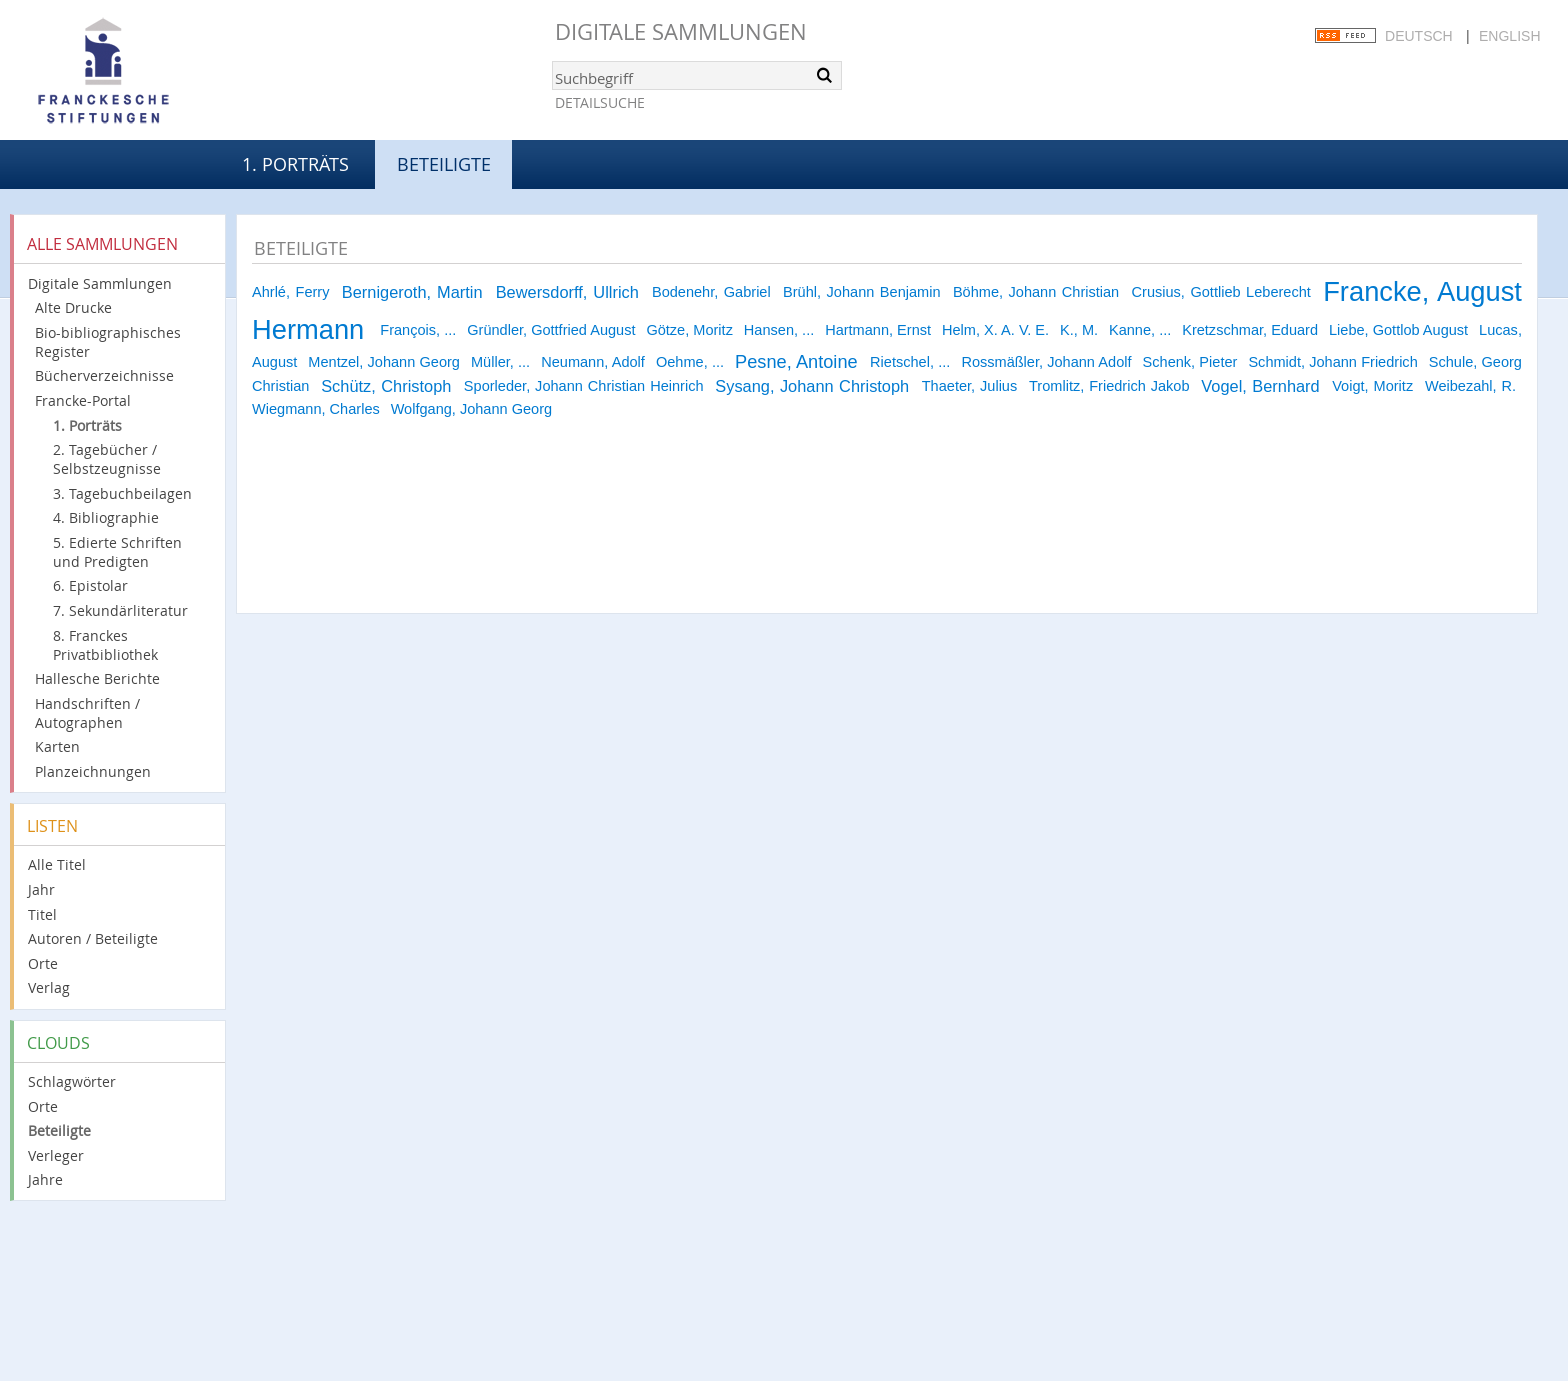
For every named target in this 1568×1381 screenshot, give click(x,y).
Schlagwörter (72, 1081)
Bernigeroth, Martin (412, 292)
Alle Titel (57, 864)
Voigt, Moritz (1372, 386)
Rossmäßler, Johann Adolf (1046, 362)
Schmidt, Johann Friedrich (1332, 362)
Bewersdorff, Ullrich (567, 292)
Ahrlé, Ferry (290, 292)
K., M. (1079, 330)
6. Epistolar (90, 585)
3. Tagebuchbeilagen (122, 493)
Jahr (41, 889)
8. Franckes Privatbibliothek (105, 645)
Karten (57, 746)
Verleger (56, 1155)
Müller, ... (500, 362)
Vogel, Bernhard (1260, 386)
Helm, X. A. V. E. (995, 330)
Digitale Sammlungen (681, 31)
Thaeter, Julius (970, 386)
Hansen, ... (779, 330)
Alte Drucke (73, 307)
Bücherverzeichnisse (104, 375)
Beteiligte (59, 1130)
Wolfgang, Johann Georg (471, 409)
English (1509, 36)
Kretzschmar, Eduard (1250, 330)
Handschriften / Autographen (87, 713)
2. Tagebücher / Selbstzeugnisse (107, 459)
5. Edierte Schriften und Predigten (117, 552)
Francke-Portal (83, 400)
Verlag (49, 987)
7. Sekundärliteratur (120, 610)
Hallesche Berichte (97, 678)
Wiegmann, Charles (316, 409)
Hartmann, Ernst (878, 330)
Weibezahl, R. (1470, 386)
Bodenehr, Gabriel (711, 292)
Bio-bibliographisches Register (108, 342)
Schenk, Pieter (1190, 362)
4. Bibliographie (106, 517)
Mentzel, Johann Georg (384, 362)
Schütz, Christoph (386, 386)
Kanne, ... (1140, 330)
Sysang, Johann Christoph (812, 386)
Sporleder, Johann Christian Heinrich (584, 386)
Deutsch (1419, 36)
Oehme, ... (690, 362)
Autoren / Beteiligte (93, 938)
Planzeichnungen (93, 771)
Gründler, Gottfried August (551, 330)
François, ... (418, 330)
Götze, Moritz (689, 330)
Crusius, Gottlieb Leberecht (1221, 292)
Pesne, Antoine (796, 362)
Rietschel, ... (910, 362)
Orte (43, 963)
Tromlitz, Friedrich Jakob (1109, 386)
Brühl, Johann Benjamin (861, 292)
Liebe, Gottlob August (1398, 330)
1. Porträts (295, 164)
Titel (42, 914)
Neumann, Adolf (593, 362)
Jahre (45, 1179)
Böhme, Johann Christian (1036, 292)
